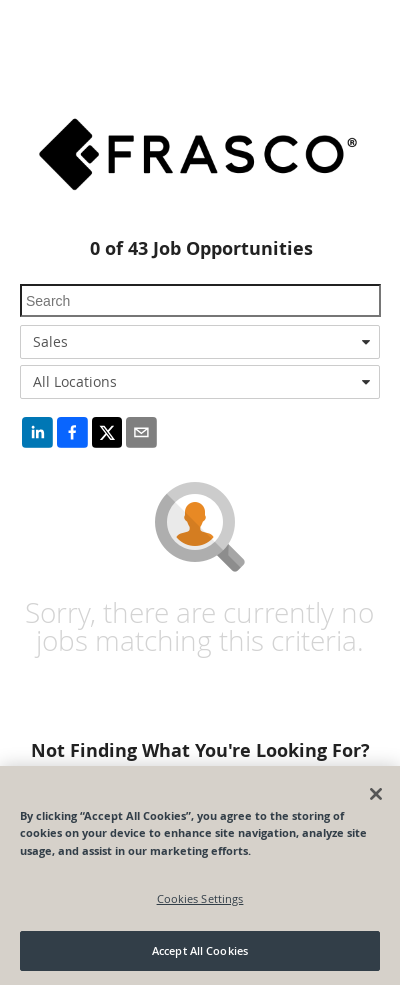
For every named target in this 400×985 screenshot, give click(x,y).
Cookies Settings (200, 898)
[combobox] (200, 342)
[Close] (376, 794)
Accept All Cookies (200, 950)
